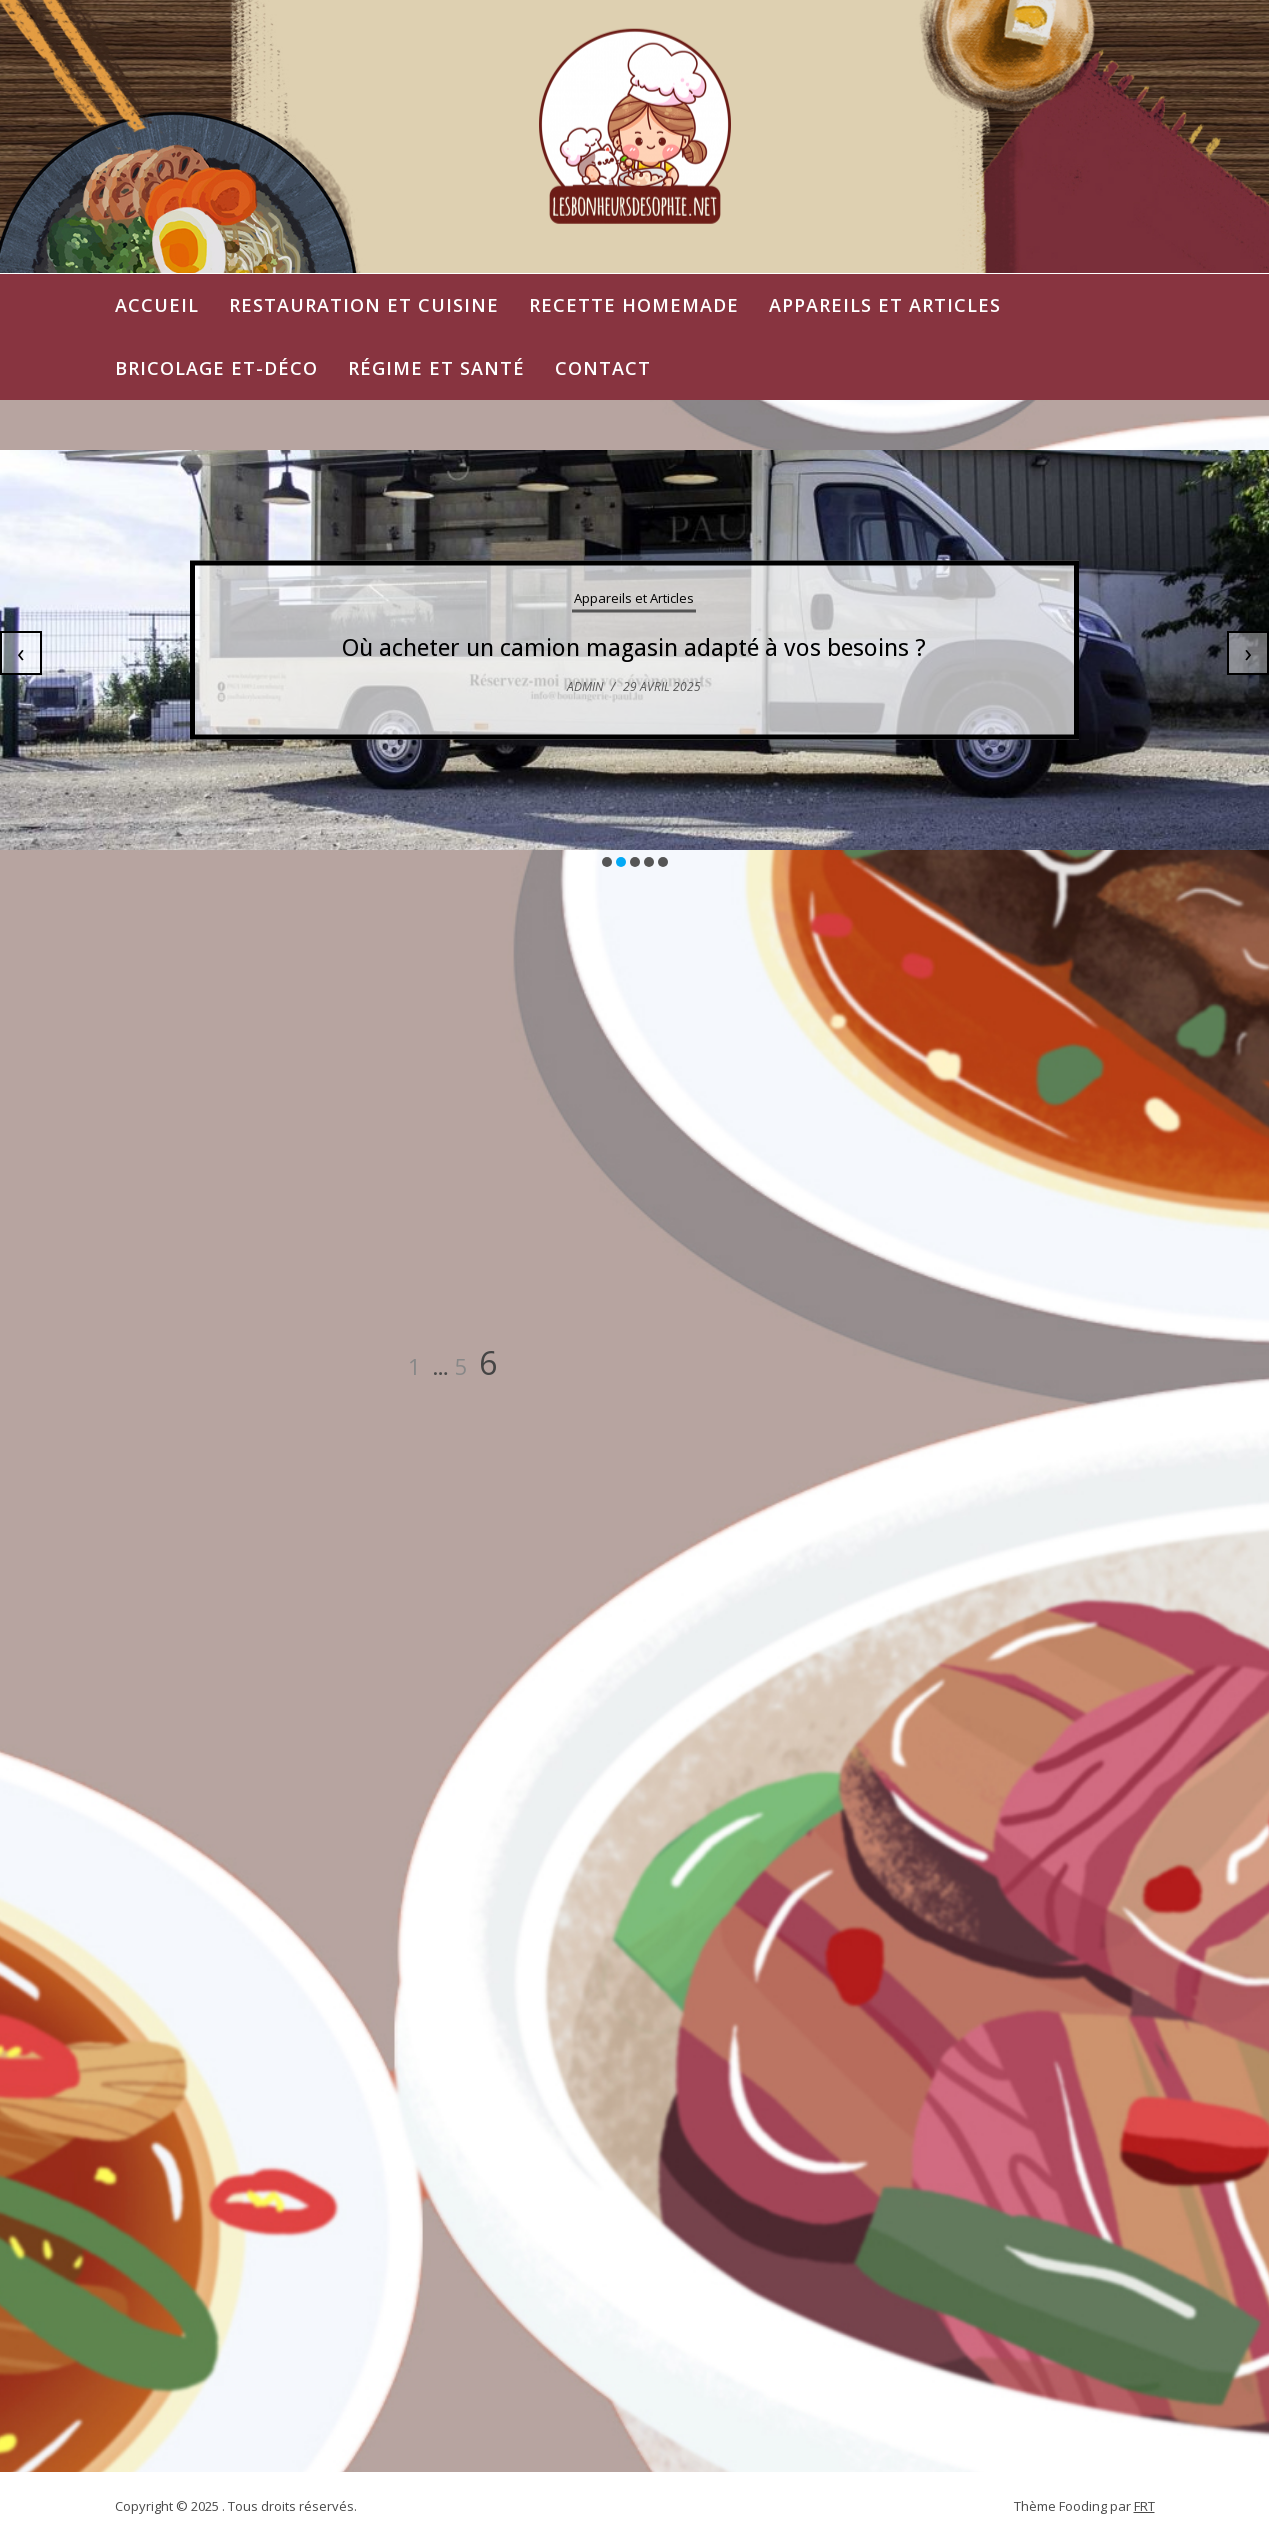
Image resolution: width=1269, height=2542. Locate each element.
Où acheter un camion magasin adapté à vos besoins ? (634, 648)
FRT (1144, 2506)
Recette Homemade (634, 305)
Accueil (157, 305)
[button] (607, 862)
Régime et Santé (436, 368)
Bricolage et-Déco (216, 368)
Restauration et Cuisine (364, 305)
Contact (603, 368)
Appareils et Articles (885, 305)
